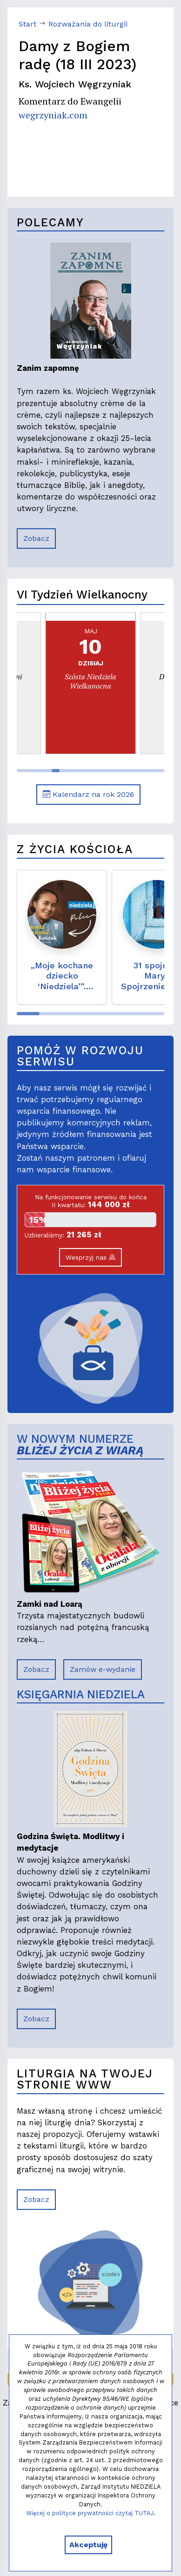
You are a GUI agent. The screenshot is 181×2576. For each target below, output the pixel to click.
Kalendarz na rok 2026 (88, 794)
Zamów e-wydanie (102, 1669)
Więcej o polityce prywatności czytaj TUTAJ (90, 2513)
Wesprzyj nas (90, 1257)
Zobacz (36, 538)
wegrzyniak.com (53, 115)
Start (27, 24)
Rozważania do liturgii (87, 24)
